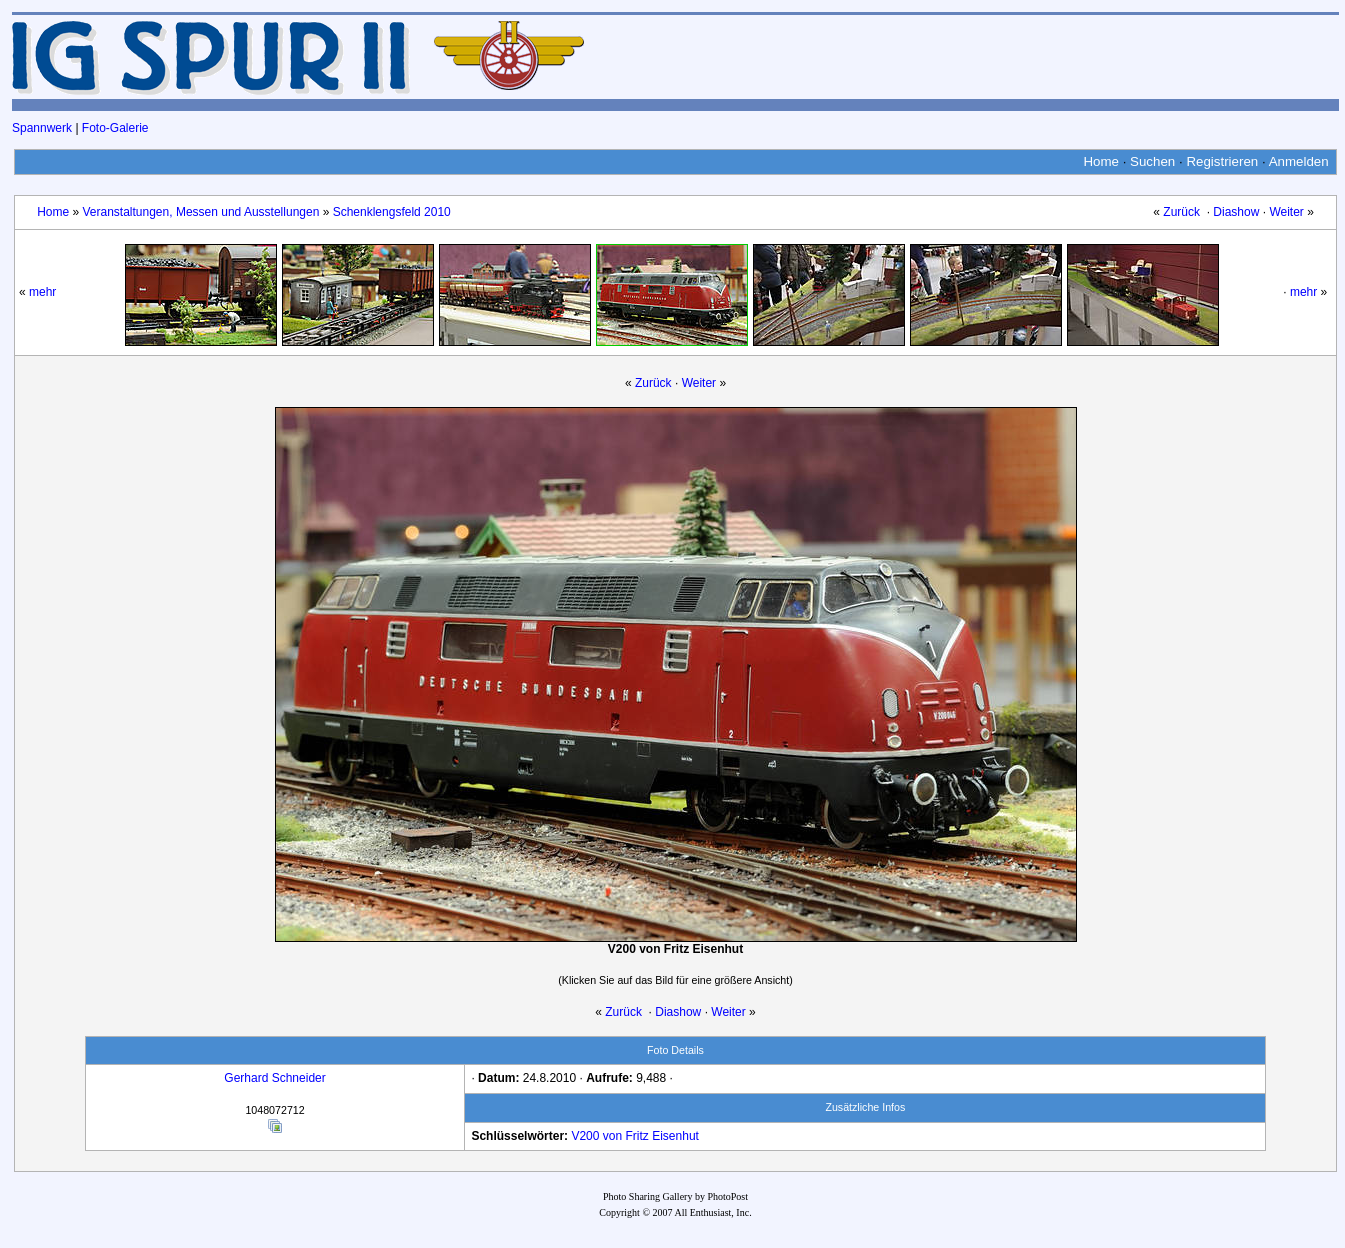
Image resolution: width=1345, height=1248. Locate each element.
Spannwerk (42, 128)
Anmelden (1299, 161)
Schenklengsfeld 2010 (392, 212)
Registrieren (1222, 161)
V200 (585, 1136)
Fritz (637, 1136)
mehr (42, 292)
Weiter (1286, 212)
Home (1101, 161)
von (612, 1136)
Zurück (1181, 212)
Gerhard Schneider (274, 1078)
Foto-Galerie (115, 128)
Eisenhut (675, 1136)
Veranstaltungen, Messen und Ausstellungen (200, 212)
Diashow (1236, 212)
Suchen (1152, 161)
